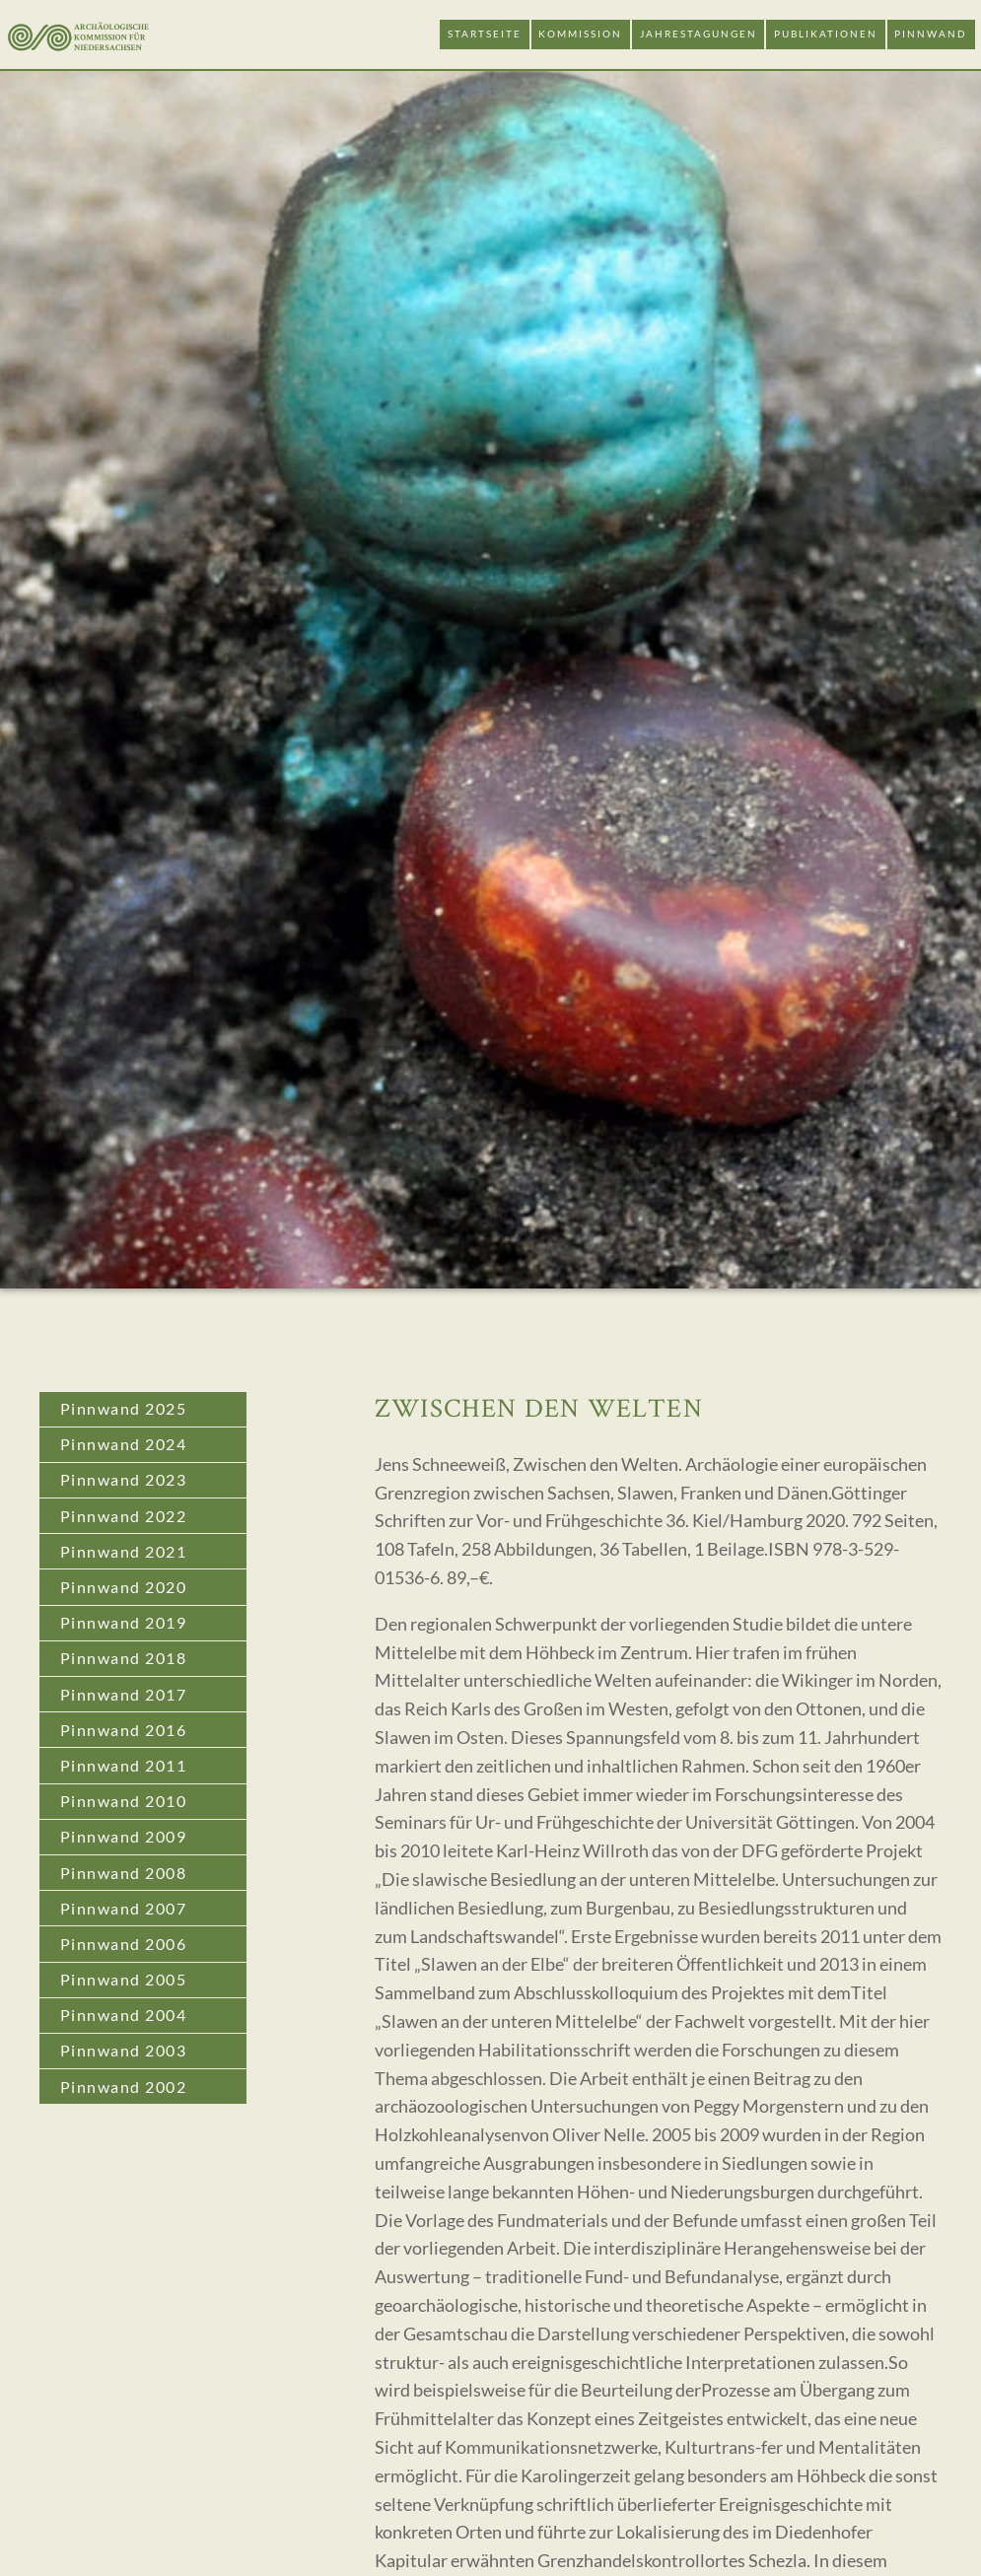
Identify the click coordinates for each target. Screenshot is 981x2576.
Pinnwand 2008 (123, 1872)
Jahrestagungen (698, 34)
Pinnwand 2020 (123, 1586)
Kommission (580, 34)
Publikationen (825, 34)
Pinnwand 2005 (123, 1979)
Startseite (485, 34)
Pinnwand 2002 (123, 2086)
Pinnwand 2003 (123, 2050)
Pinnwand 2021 (123, 1551)
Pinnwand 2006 (123, 1943)
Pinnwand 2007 (123, 1908)
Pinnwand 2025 (123, 1408)
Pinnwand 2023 (123, 1479)
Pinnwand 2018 (123, 1657)
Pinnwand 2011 (123, 1765)
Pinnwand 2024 (123, 1443)
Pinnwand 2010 (123, 1800)
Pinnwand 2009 (123, 1836)
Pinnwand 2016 (123, 1729)
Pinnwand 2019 (123, 1622)
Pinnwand (930, 34)
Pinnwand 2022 (123, 1515)
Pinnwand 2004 (123, 2014)
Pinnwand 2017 (123, 1694)
